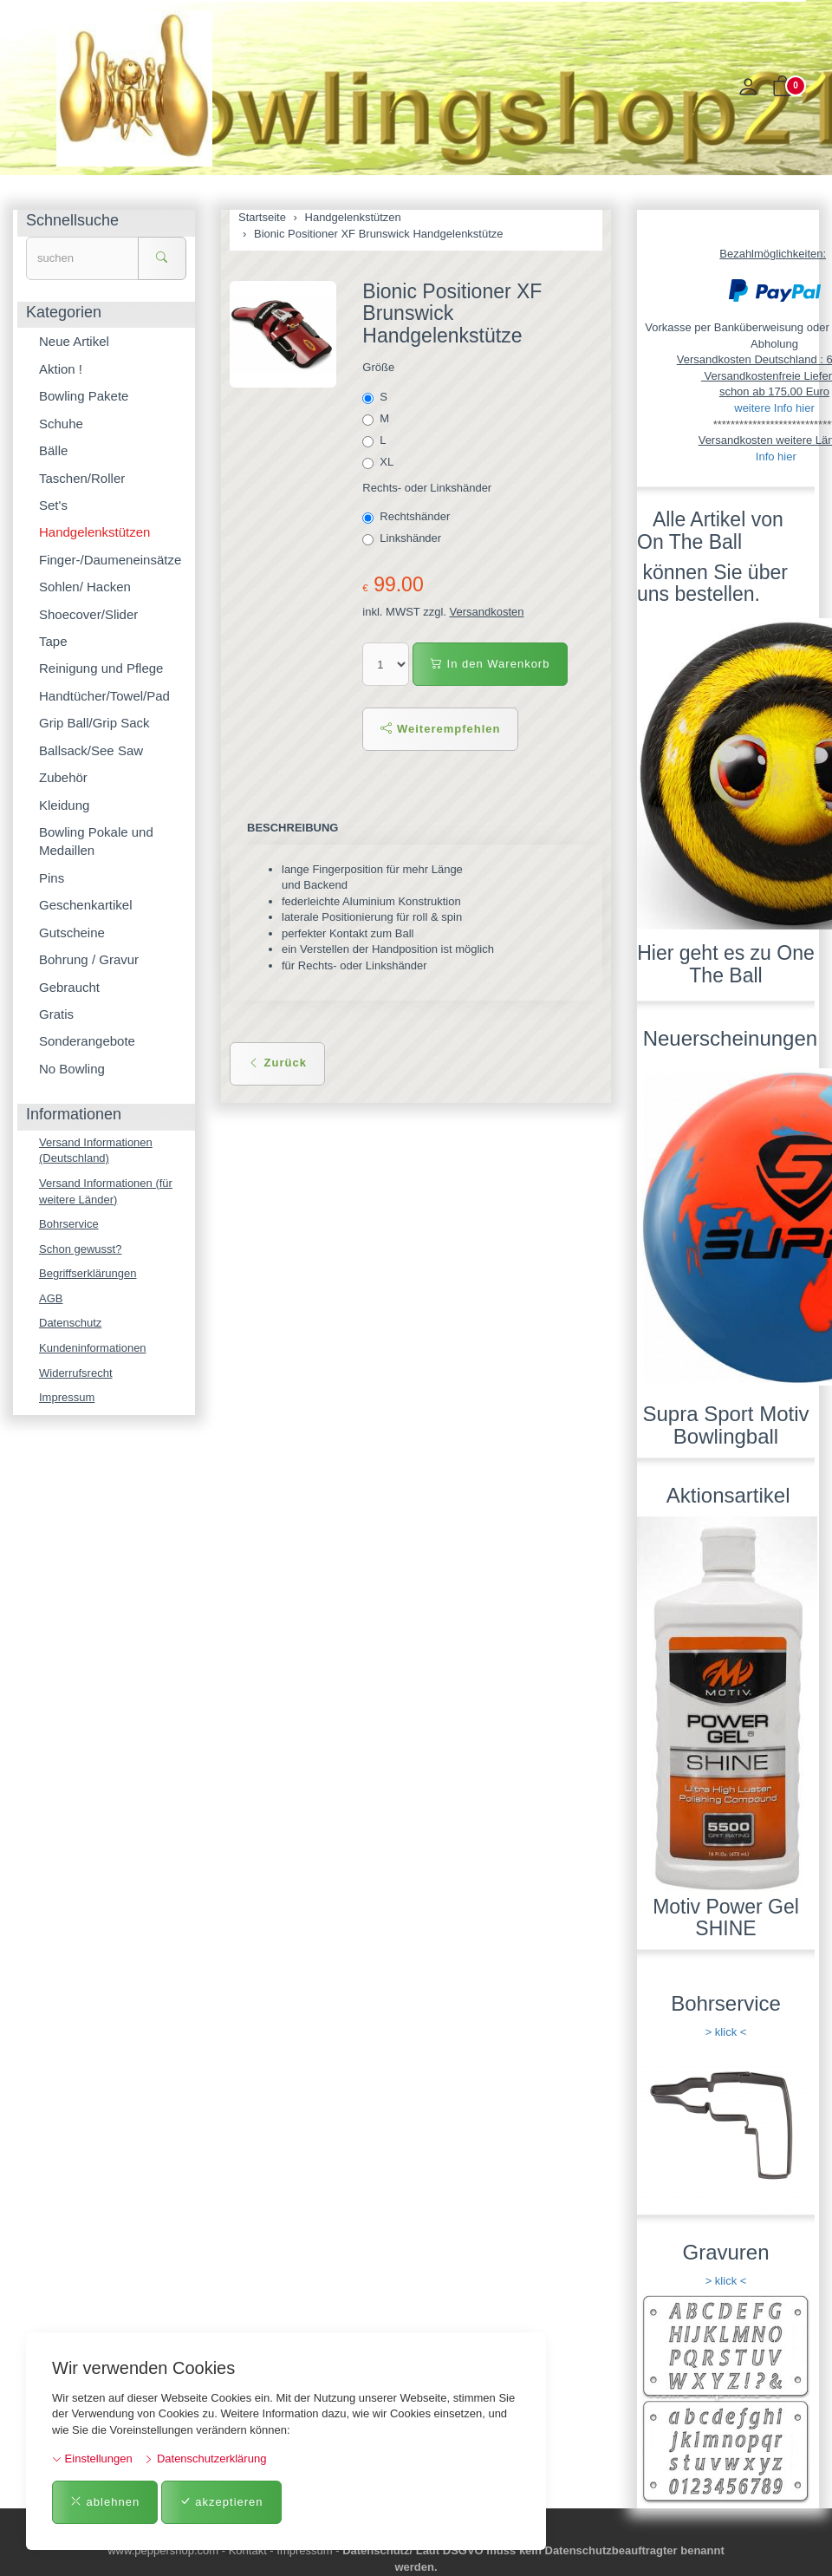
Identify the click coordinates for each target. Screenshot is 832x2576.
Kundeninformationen (92, 1347)
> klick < (726, 2031)
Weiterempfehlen (440, 728)
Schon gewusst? (80, 1248)
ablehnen (105, 2501)
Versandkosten (487, 611)
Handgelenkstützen (94, 532)
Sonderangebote (87, 1041)
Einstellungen (92, 2458)
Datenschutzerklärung (205, 2458)
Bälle (53, 450)
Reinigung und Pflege (101, 668)
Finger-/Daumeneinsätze (110, 559)
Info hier (776, 456)
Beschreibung (292, 827)
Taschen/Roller (82, 478)
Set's (53, 505)
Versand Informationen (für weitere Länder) (105, 1191)
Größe (378, 367)
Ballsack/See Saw (91, 750)
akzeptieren (221, 2501)
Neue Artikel (74, 341)
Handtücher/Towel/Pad (104, 695)
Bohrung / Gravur (89, 959)
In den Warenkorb (490, 663)
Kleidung (64, 805)
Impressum (66, 1397)
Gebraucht (69, 987)
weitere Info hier (774, 407)
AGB (50, 1298)
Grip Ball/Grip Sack (94, 722)
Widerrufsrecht (76, 1372)
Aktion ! (60, 369)
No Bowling (72, 1068)
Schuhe (61, 423)
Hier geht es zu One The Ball (726, 964)
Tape (53, 641)
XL (379, 462)
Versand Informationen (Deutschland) (96, 1150)
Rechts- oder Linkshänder (426, 487)
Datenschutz (70, 1322)
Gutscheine (72, 932)
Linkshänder (403, 538)
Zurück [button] (277, 1062)
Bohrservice (69, 1223)
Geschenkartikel (86, 904)
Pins (51, 878)
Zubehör (63, 777)
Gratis (56, 1014)
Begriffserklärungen (88, 1273)
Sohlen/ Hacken (85, 586)
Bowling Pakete (83, 395)
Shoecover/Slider (88, 614)
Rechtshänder (407, 517)
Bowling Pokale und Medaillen (96, 841)
